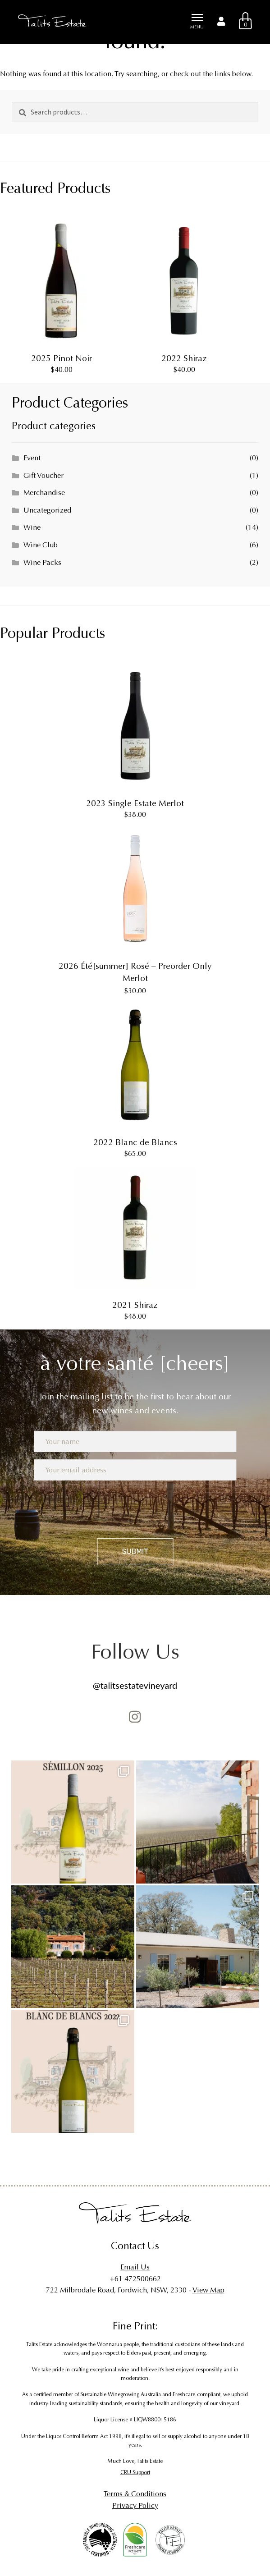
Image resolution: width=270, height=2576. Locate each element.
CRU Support (135, 2472)
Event (32, 458)
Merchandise (44, 492)
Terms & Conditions (135, 2493)
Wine (32, 527)
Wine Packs (42, 562)
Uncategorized (47, 510)
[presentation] (135, 1507)
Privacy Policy (135, 2505)
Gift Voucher (43, 475)
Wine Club (40, 545)
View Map (208, 2290)
